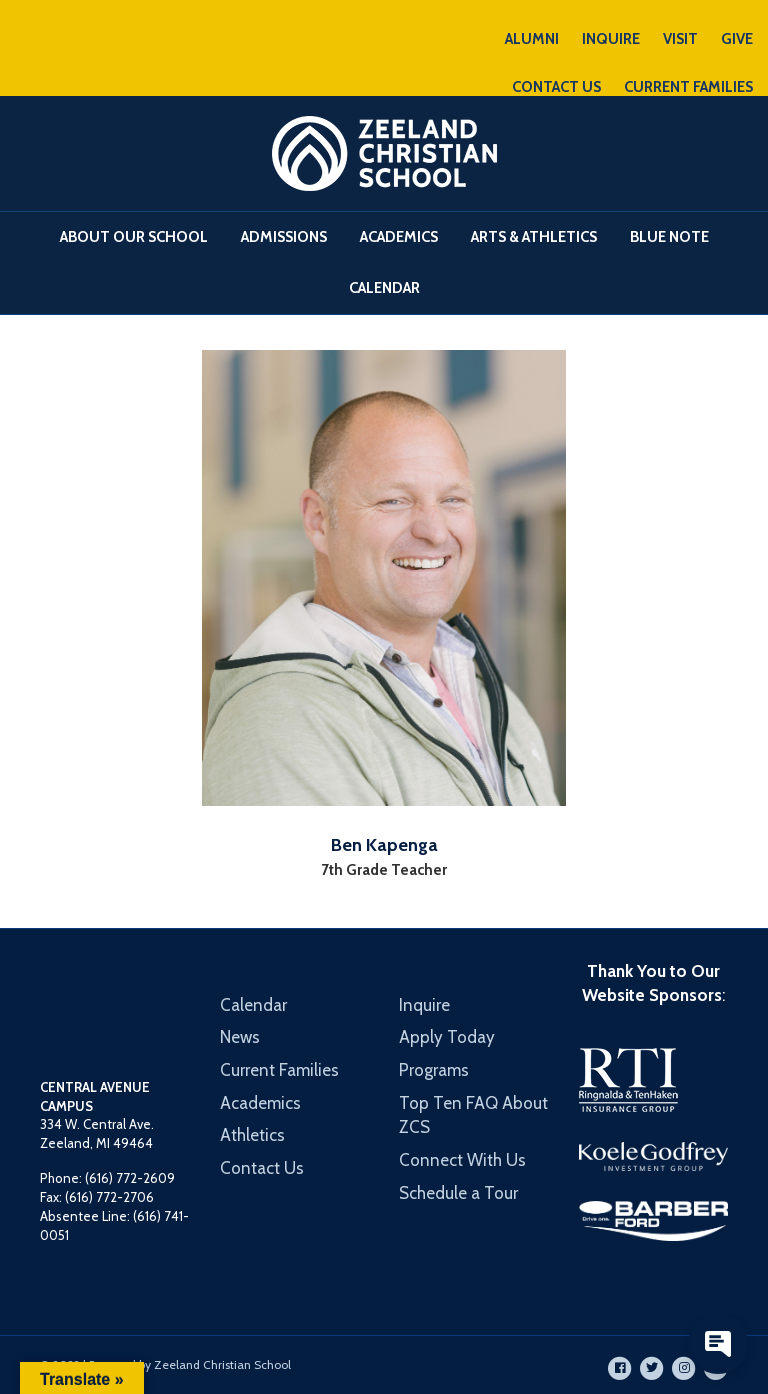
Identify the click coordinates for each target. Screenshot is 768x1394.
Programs (434, 1070)
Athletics (252, 1135)
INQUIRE (611, 39)
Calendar (384, 288)
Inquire (424, 1005)
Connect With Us (462, 1160)
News (240, 1037)
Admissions (284, 237)
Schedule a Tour (458, 1193)
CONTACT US (556, 87)
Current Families (279, 1070)
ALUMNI (532, 39)
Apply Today (447, 1037)
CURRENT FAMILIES (688, 87)
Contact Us (262, 1168)
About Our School (134, 237)
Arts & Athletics (534, 237)
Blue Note (669, 237)
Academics (399, 237)
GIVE (737, 39)
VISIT (680, 39)
